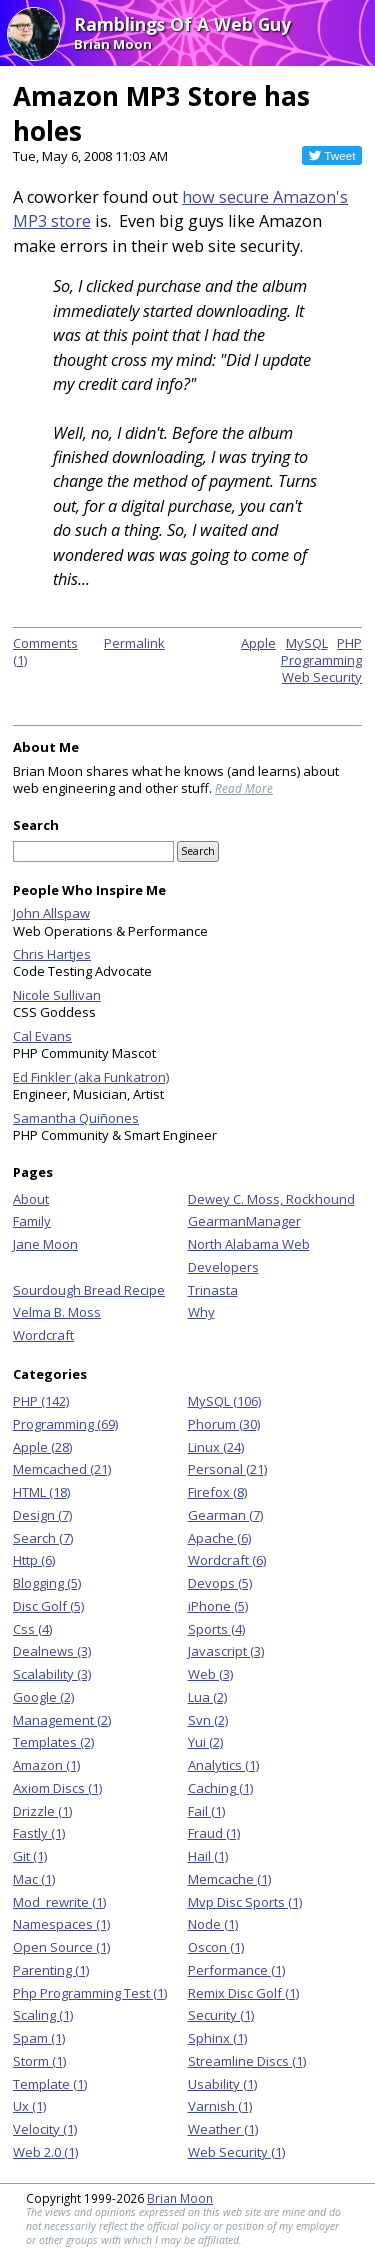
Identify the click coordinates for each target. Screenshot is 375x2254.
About (31, 1199)
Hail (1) (208, 1856)
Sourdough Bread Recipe (89, 1290)
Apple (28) (42, 1447)
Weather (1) (223, 2129)
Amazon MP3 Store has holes (161, 113)
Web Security (322, 677)
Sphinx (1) (217, 2038)
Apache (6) (219, 1538)
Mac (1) (34, 1879)
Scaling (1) (43, 2015)
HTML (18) (41, 1492)
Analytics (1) (223, 1765)
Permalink (134, 643)
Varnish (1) (220, 2106)
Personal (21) (227, 1469)
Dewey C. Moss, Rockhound (271, 1199)
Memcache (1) (229, 1879)
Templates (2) (53, 1742)
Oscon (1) (216, 1947)
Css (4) (32, 1629)
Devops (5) (220, 1583)
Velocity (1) (45, 2129)
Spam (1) (39, 2038)
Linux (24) (216, 1447)
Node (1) (213, 1924)
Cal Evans (42, 1036)
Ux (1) (29, 2106)
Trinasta (213, 1290)
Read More (244, 788)
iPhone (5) (218, 1606)
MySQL (307, 643)
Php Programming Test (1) (90, 1993)
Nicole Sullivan (57, 995)
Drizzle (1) (42, 1811)
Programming (321, 660)
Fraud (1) (214, 1833)
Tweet (339, 155)
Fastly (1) (39, 1833)
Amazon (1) (46, 1765)
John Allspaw (51, 913)
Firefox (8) (217, 1492)
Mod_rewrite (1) (59, 1902)
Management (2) (62, 1720)
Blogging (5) (47, 1583)
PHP (349, 643)
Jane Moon (45, 1244)
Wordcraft (43, 1335)
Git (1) (30, 1856)
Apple (258, 643)
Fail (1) (206, 1811)
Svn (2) (208, 1720)
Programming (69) (65, 1424)
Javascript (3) (226, 1651)
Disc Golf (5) (48, 1606)
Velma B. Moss (57, 1312)
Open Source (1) (61, 1947)
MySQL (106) (224, 1401)
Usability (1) (222, 2084)
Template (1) (50, 2084)
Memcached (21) (62, 1469)
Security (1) (221, 2015)
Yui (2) (205, 1742)
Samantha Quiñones (76, 1118)
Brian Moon (180, 2198)
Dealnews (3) (52, 1651)
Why (201, 1312)
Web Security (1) (236, 2152)
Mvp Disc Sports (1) (245, 1902)
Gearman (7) (225, 1515)
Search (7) (43, 1538)
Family (32, 1221)
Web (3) (210, 1674)
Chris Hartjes (52, 954)
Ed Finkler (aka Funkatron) (91, 1077)
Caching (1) (220, 1788)
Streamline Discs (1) (247, 2061)
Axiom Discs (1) (57, 1788)
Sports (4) (216, 1629)
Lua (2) (207, 1697)
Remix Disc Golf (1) (243, 1993)
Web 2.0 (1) (45, 2152)
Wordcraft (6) (227, 1560)
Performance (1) (236, 1970)
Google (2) (43, 1697)
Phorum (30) (224, 1424)
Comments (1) (45, 651)
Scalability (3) (52, 1674)
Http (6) (34, 1560)
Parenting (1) (51, 1970)
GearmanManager (244, 1221)
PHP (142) (41, 1401)
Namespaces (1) (61, 1924)
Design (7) (42, 1515)
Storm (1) (39, 2061)
